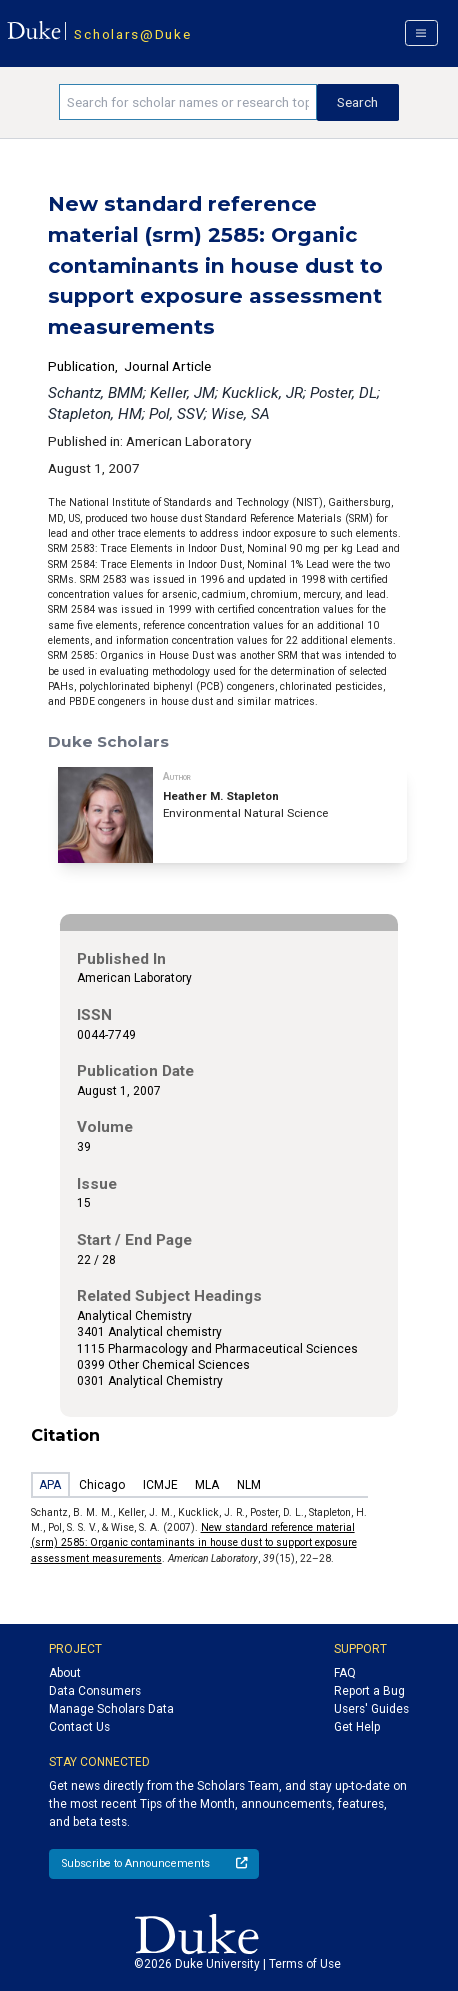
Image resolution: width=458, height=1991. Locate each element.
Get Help (357, 1727)
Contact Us (79, 1727)
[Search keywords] (188, 102)
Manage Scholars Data (111, 1709)
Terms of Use (305, 1964)
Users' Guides (371, 1709)
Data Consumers (95, 1691)
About (65, 1673)
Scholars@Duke (132, 34)
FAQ (345, 1673)
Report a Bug (369, 1691)
